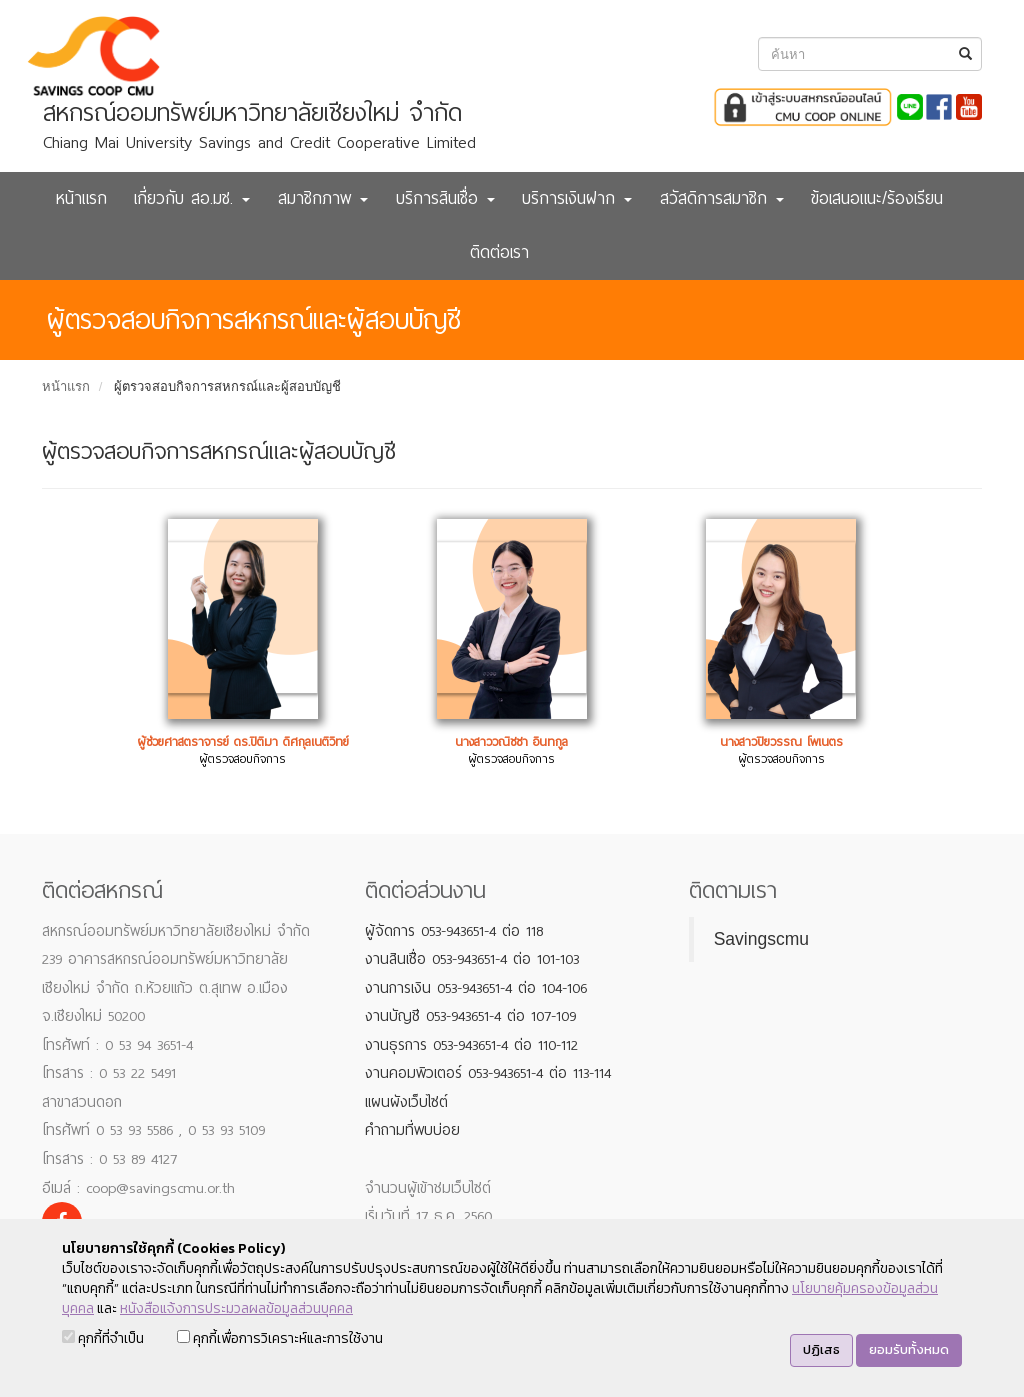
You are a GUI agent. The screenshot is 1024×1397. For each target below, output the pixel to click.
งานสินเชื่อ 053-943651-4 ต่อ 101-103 (472, 959)
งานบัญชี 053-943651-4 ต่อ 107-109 (470, 1016)
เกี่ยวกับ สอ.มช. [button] (192, 198)
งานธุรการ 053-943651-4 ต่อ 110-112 (471, 1045)
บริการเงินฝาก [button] (577, 198)
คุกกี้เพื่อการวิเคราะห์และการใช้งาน (280, 1338)
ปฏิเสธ (821, 1349)
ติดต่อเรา (499, 252)
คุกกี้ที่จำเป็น (103, 1338)
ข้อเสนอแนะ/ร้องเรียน (877, 198)
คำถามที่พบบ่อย (412, 1130)
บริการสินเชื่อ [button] (445, 198)
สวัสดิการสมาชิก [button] (722, 198)
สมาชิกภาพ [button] (323, 198)
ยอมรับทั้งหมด (909, 1349)
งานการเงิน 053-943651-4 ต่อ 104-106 (476, 988)
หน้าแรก (81, 198)
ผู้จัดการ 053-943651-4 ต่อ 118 (454, 931)
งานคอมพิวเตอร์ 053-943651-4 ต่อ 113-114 (488, 1073)
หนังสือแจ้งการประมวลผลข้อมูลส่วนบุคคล (236, 1308)
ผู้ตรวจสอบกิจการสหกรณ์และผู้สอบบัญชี (227, 386)
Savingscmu (761, 939)
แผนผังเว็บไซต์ (406, 1102)
